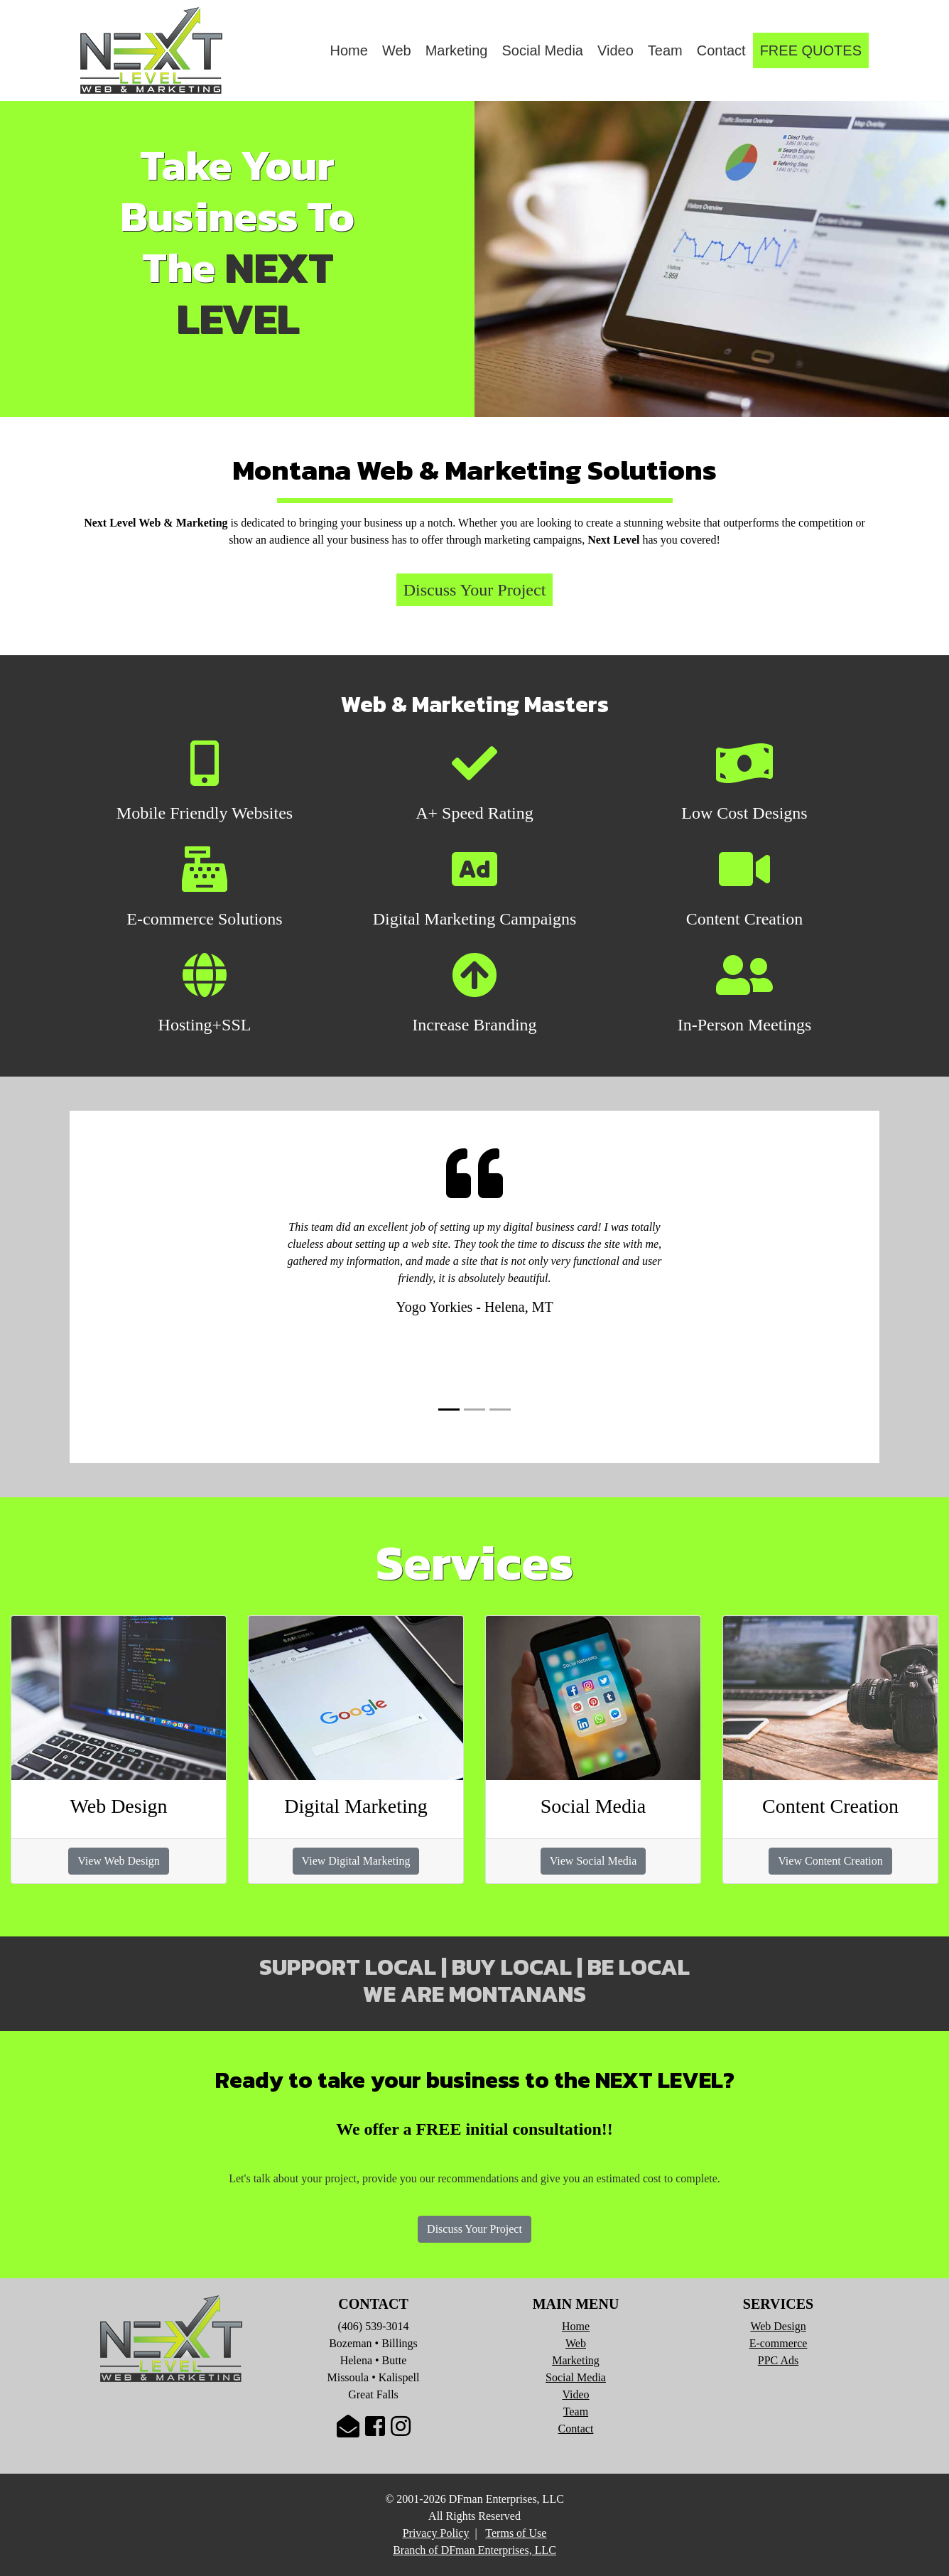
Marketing (456, 50)
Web (396, 50)
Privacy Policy (436, 2533)
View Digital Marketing (356, 1861)
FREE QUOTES (811, 50)
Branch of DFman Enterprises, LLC (474, 2550)
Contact (721, 50)
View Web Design (118, 1861)
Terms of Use (515, 2533)
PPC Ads (778, 2360)
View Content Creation (830, 1861)
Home (349, 50)
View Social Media (593, 1861)
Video (615, 50)
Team (665, 50)
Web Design (778, 2326)
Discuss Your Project (474, 2229)
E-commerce (778, 2343)
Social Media (542, 50)
